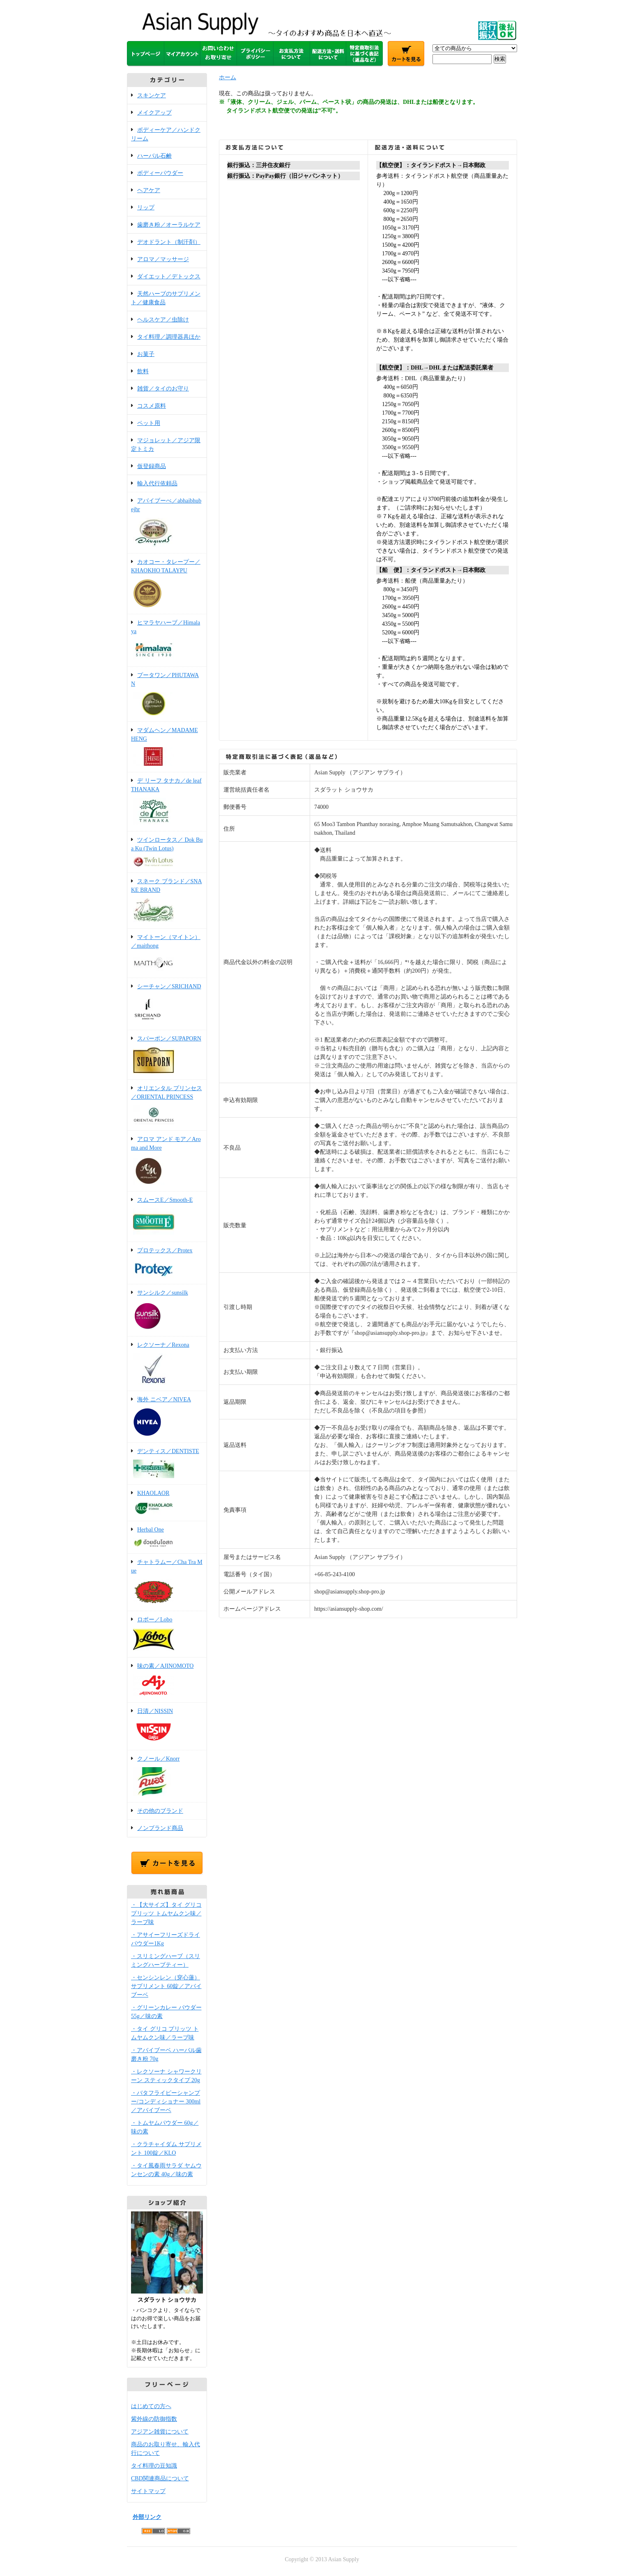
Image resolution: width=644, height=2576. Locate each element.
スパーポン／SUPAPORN (167, 1055)
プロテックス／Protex (167, 1263)
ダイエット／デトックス (168, 276)
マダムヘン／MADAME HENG (167, 747)
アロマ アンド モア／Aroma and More (167, 1161)
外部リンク (147, 2517)
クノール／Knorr (167, 1777)
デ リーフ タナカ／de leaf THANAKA (167, 802)
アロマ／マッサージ (163, 259)
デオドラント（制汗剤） (168, 242)
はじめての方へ (151, 2406)
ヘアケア (148, 190)
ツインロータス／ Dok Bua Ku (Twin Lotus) (167, 852)
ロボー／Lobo (167, 1634)
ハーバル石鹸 (154, 156)
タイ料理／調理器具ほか (168, 337)
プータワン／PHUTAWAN (167, 694)
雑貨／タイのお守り (163, 389)
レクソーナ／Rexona (167, 1364)
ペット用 (148, 423)
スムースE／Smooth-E (167, 1217)
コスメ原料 (151, 406)
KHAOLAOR (167, 1503)
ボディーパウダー (160, 173)
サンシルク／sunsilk (167, 1311)
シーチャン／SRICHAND (167, 1004)
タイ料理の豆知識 (154, 2466)
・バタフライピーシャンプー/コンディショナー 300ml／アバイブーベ (165, 2101)
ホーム (227, 77)
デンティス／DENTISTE (167, 1464)
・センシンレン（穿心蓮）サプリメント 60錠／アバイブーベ (166, 1986)
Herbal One (167, 1538)
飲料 (143, 371)
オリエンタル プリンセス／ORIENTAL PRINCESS (167, 1105)
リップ (145, 207)
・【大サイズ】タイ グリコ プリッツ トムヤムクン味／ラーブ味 (166, 1913)
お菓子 (145, 354)
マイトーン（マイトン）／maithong (167, 953)
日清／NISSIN (167, 1727)
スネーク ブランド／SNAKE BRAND (167, 901)
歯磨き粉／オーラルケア (168, 225)
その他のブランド (160, 1811)
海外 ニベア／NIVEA (167, 1417)
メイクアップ (154, 113)
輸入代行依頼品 (157, 483)
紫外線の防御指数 (154, 2419)
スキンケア (151, 95)
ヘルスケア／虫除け (163, 320)
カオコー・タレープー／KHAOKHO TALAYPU (167, 584)
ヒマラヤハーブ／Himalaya (167, 641)
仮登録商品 (151, 466)
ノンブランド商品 (160, 1828)
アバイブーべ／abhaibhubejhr (167, 523)
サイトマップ (148, 2491)
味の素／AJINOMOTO (167, 1680)
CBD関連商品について (160, 2478)
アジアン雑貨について (160, 2432)
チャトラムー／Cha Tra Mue (167, 1583)
